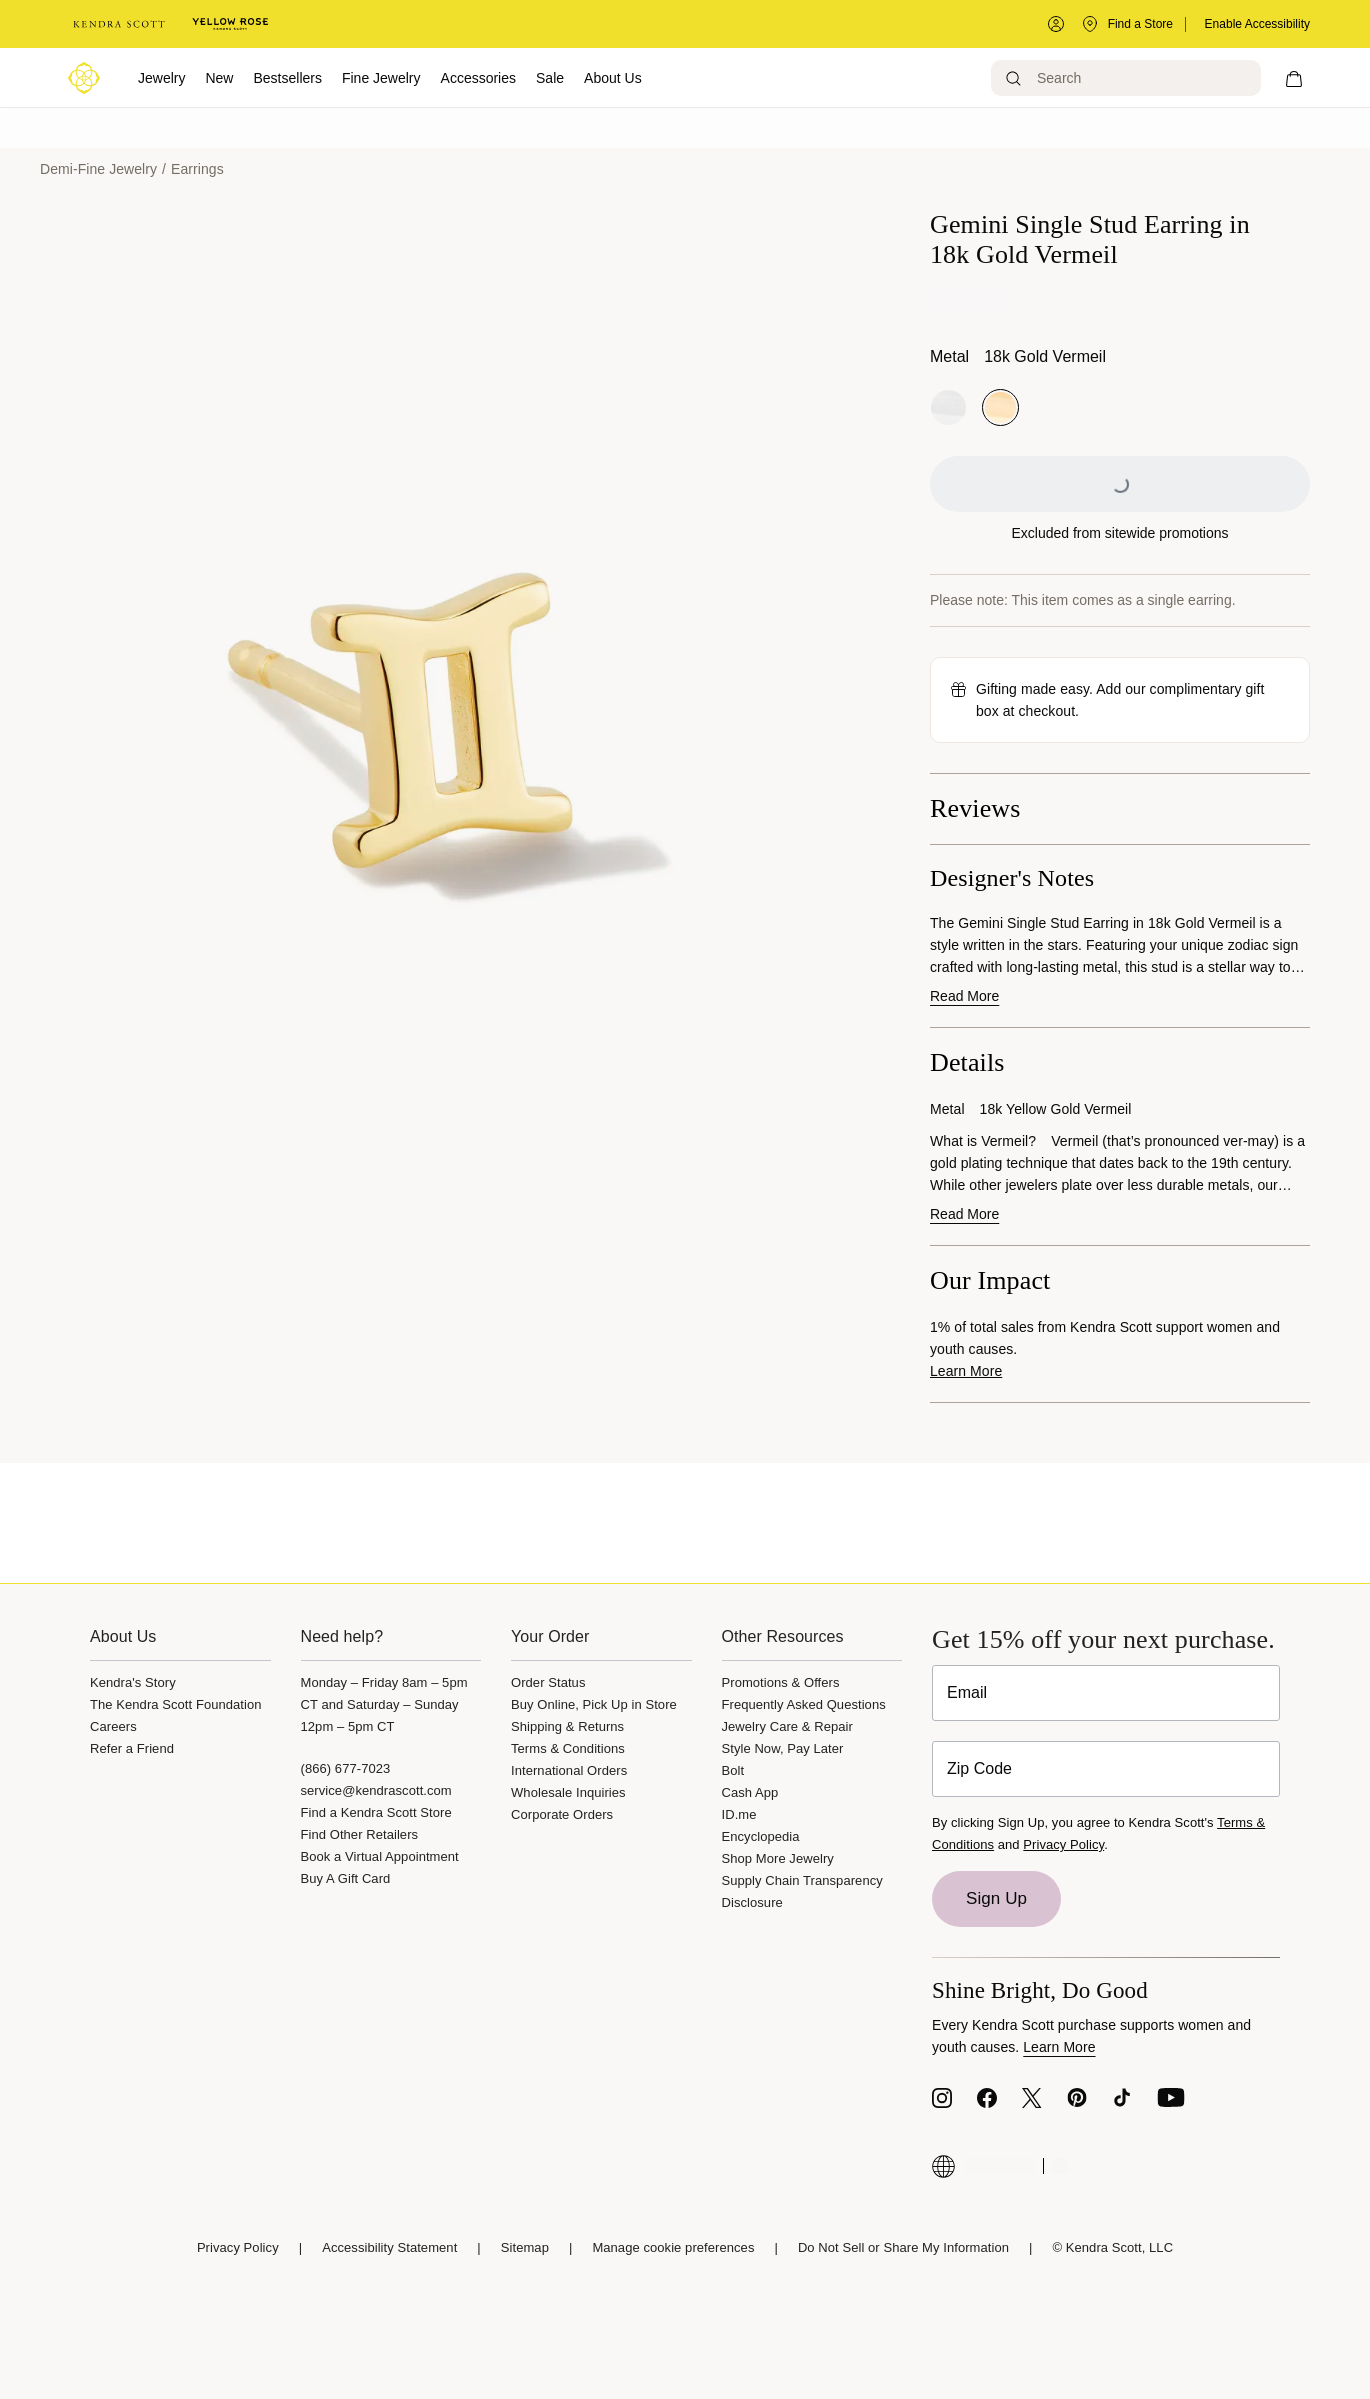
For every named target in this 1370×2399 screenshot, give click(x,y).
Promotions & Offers (781, 1682)
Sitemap (525, 2247)
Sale (550, 78)
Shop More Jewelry (778, 1858)
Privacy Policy (1063, 1844)
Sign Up (996, 1898)
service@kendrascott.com (376, 1790)
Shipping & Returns (567, 1726)
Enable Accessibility (1257, 24)
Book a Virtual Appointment (380, 1856)
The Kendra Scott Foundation (176, 1704)
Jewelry (161, 78)
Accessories (478, 78)
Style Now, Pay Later (783, 1748)
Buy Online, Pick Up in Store (594, 1704)
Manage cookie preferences (673, 2247)
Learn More (966, 1371)
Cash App (750, 1792)
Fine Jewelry (381, 78)
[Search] (1126, 78)
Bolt (733, 1770)
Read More (964, 996)
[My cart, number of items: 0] (1293, 78)
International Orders (569, 1770)
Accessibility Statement (389, 2247)
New (219, 78)
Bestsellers (287, 78)
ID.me (739, 1814)
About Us (613, 78)
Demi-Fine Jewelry (98, 169)
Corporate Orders (562, 1814)
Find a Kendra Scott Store (376, 1812)
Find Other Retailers (360, 1834)
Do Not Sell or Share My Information (903, 2247)
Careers (113, 1726)
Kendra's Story (133, 1682)
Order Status (548, 1682)
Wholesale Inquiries (568, 1792)
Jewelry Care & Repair (787, 1726)
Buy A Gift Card (346, 1878)
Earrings (197, 169)
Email (967, 1692)
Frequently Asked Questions (804, 1704)
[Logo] (84, 78)
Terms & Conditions (568, 1748)
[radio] (948, 407)
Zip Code (979, 1768)
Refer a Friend (132, 1748)
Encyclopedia (761, 1836)
